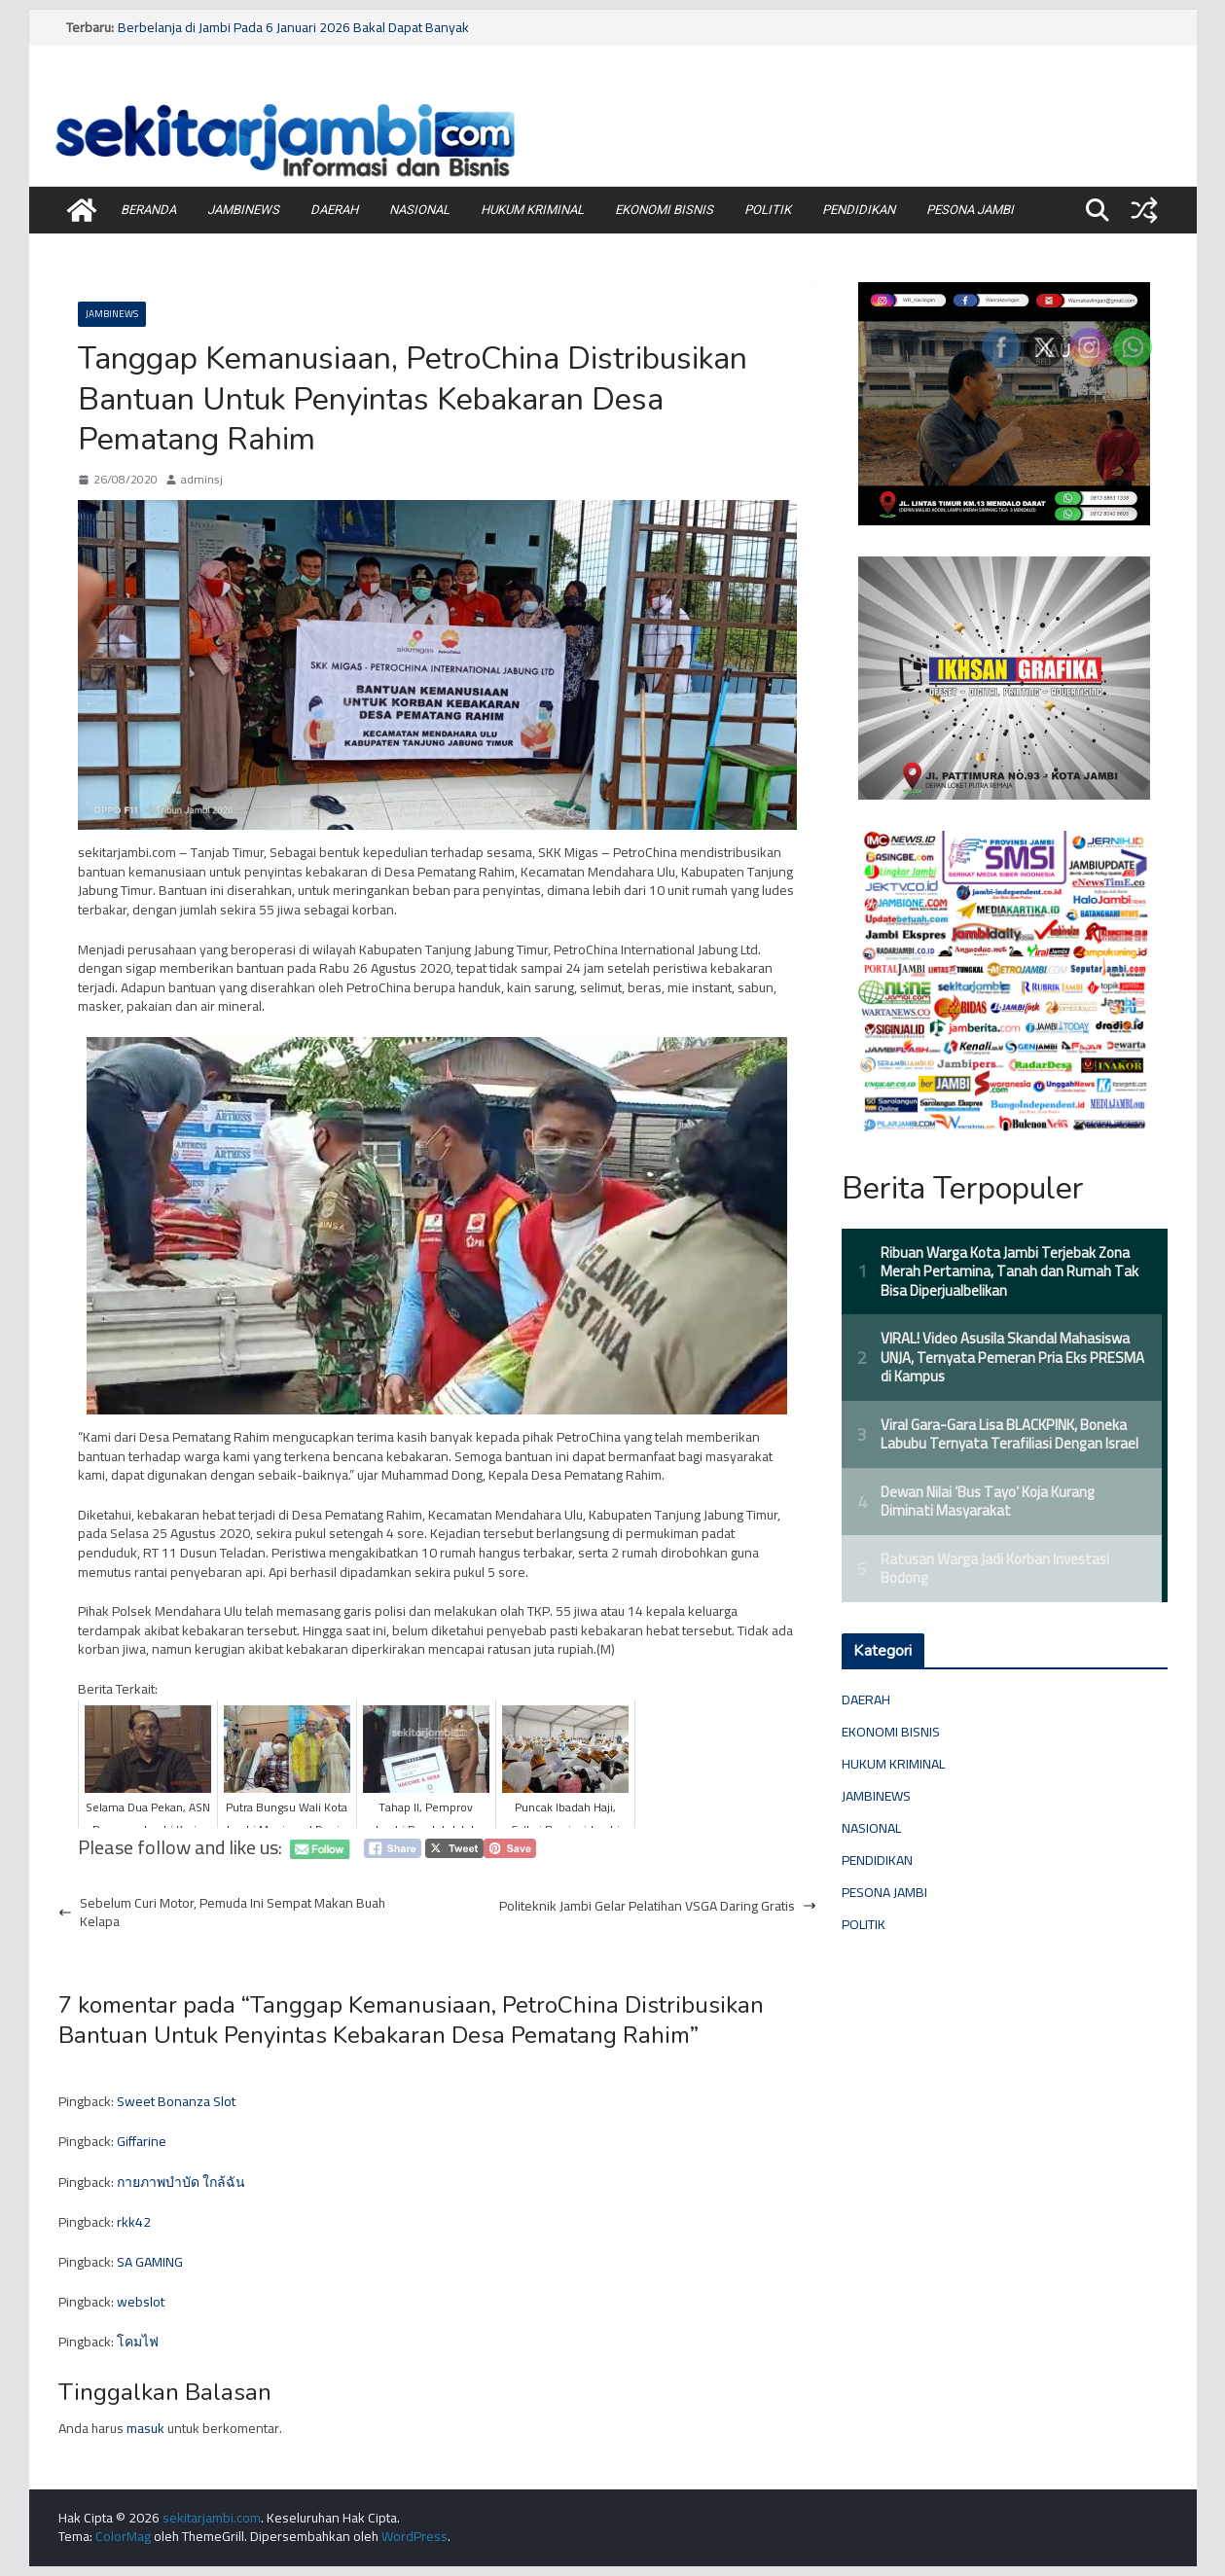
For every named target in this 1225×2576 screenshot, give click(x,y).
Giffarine (141, 2141)
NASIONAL (419, 209)
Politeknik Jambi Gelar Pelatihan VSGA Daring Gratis (657, 1906)
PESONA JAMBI (970, 209)
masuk (145, 2428)
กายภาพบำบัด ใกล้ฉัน (181, 2182)
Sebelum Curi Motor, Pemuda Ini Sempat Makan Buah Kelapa (221, 1913)
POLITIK (767, 209)
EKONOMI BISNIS (664, 209)
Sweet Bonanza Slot (176, 2101)
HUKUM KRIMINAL (532, 209)
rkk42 (134, 2222)
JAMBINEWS (243, 209)
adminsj (202, 480)
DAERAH (334, 209)
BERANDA (148, 209)
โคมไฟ (138, 2341)
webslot (140, 2301)
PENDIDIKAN (858, 209)
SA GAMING (150, 2261)
